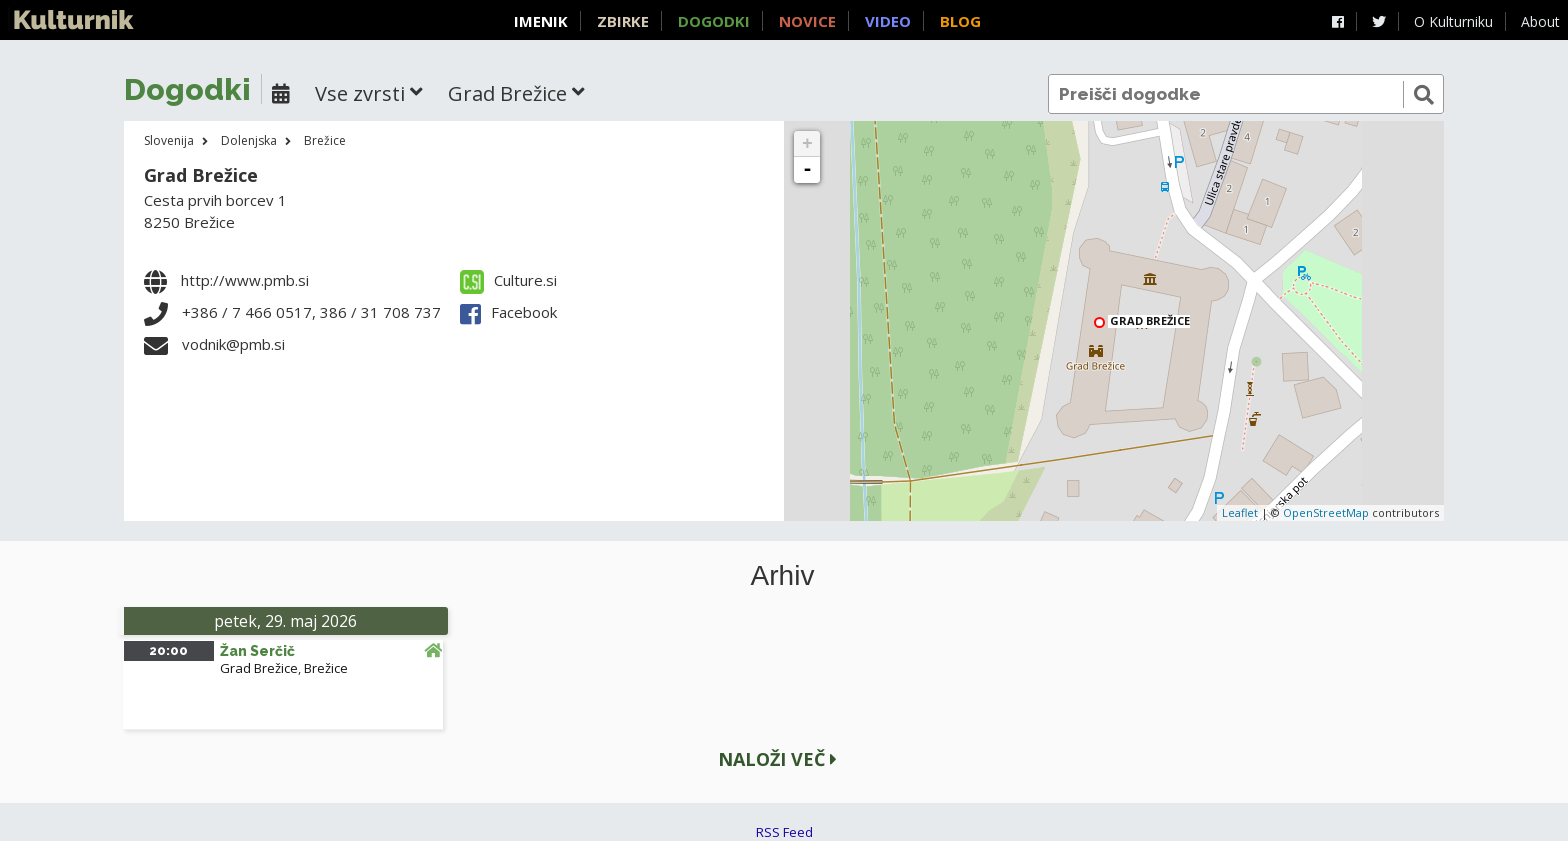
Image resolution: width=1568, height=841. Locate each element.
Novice (807, 21)
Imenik (541, 21)
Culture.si (508, 280)
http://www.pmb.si (245, 280)
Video (888, 21)
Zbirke (623, 21)
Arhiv (783, 576)
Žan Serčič (257, 651)
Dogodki (714, 21)
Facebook (508, 312)
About (1540, 21)
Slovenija (169, 140)
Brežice (325, 140)
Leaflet (1240, 512)
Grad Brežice (201, 175)
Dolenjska (249, 140)
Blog (960, 21)
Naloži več (777, 759)
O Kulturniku (1453, 21)
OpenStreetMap (1326, 512)
